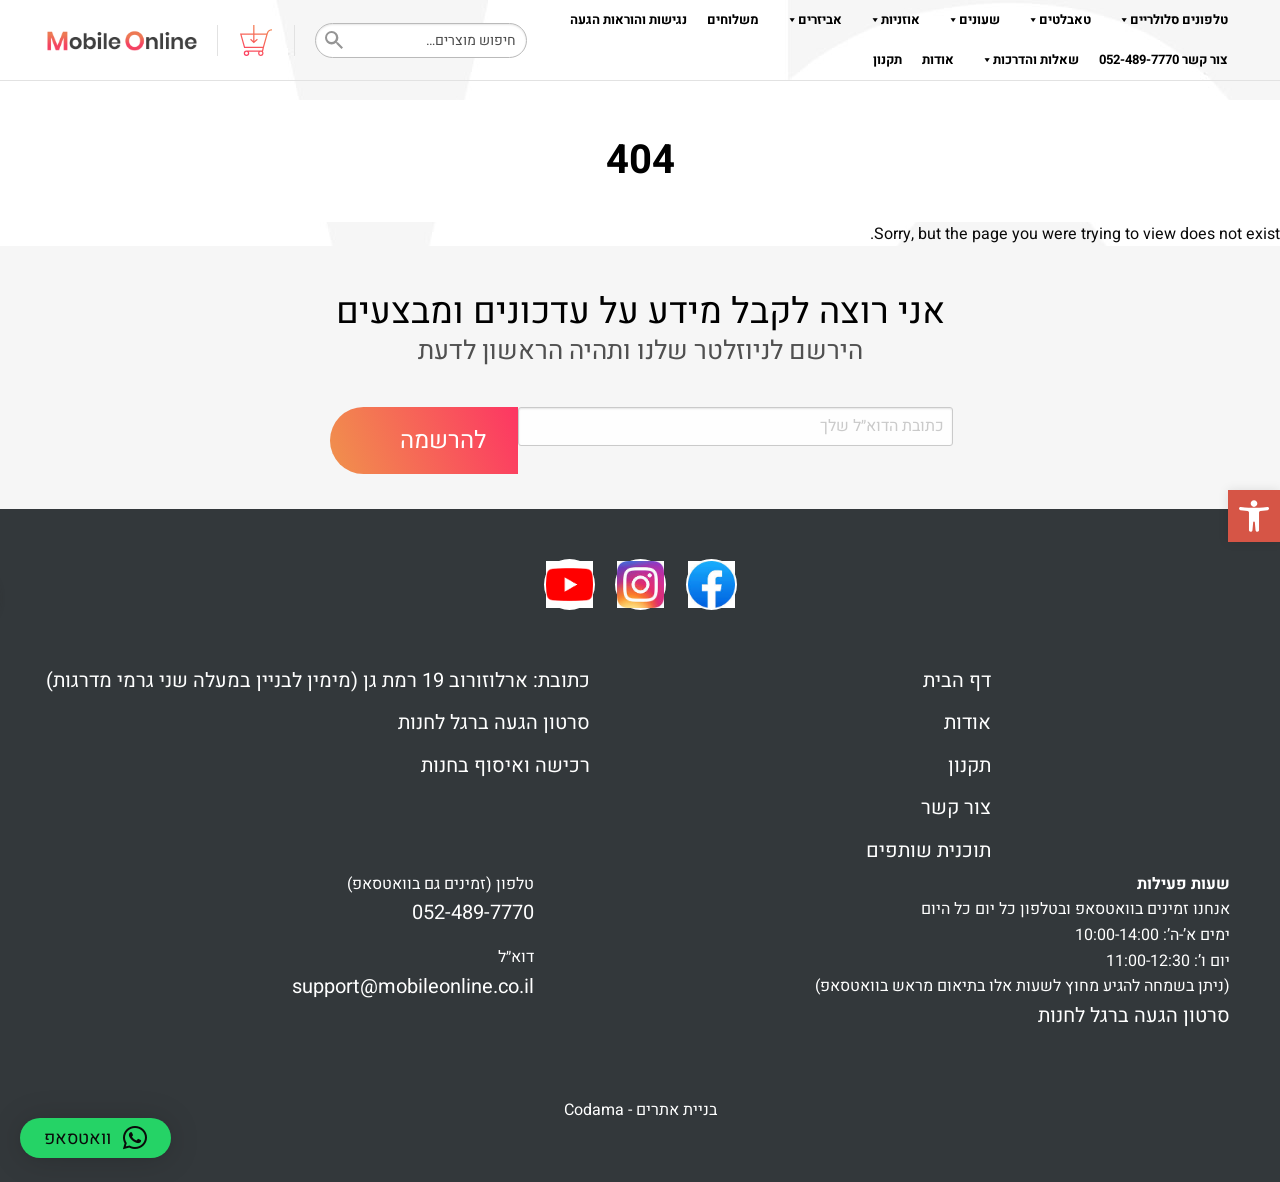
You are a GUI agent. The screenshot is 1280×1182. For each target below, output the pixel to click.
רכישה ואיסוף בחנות (505, 765)
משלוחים (733, 19)
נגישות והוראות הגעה (628, 19)
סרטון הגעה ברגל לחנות (494, 722)
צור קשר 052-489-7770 (1163, 59)
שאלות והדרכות (1026, 59)
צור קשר (956, 807)
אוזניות (891, 19)
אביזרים (810, 19)
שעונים (970, 19)
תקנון (887, 59)
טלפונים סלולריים (1169, 19)
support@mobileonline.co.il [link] (413, 986)
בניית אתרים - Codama (640, 1110)
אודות (938, 59)
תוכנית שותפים (928, 850)
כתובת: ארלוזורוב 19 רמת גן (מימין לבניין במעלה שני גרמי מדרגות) (318, 680)
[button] (1254, 516)
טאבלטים (1055, 19)
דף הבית (957, 680)
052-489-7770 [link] (473, 912)
